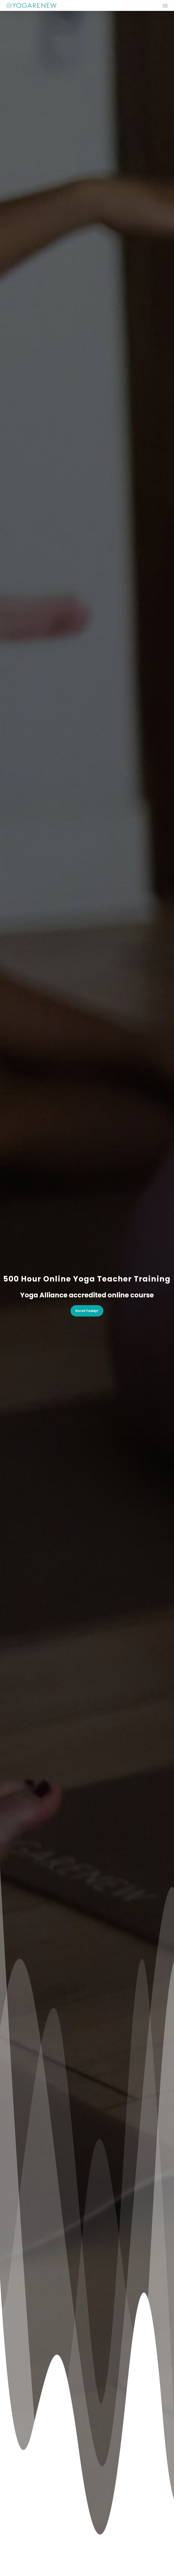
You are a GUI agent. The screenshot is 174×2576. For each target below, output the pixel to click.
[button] (165, 5)
